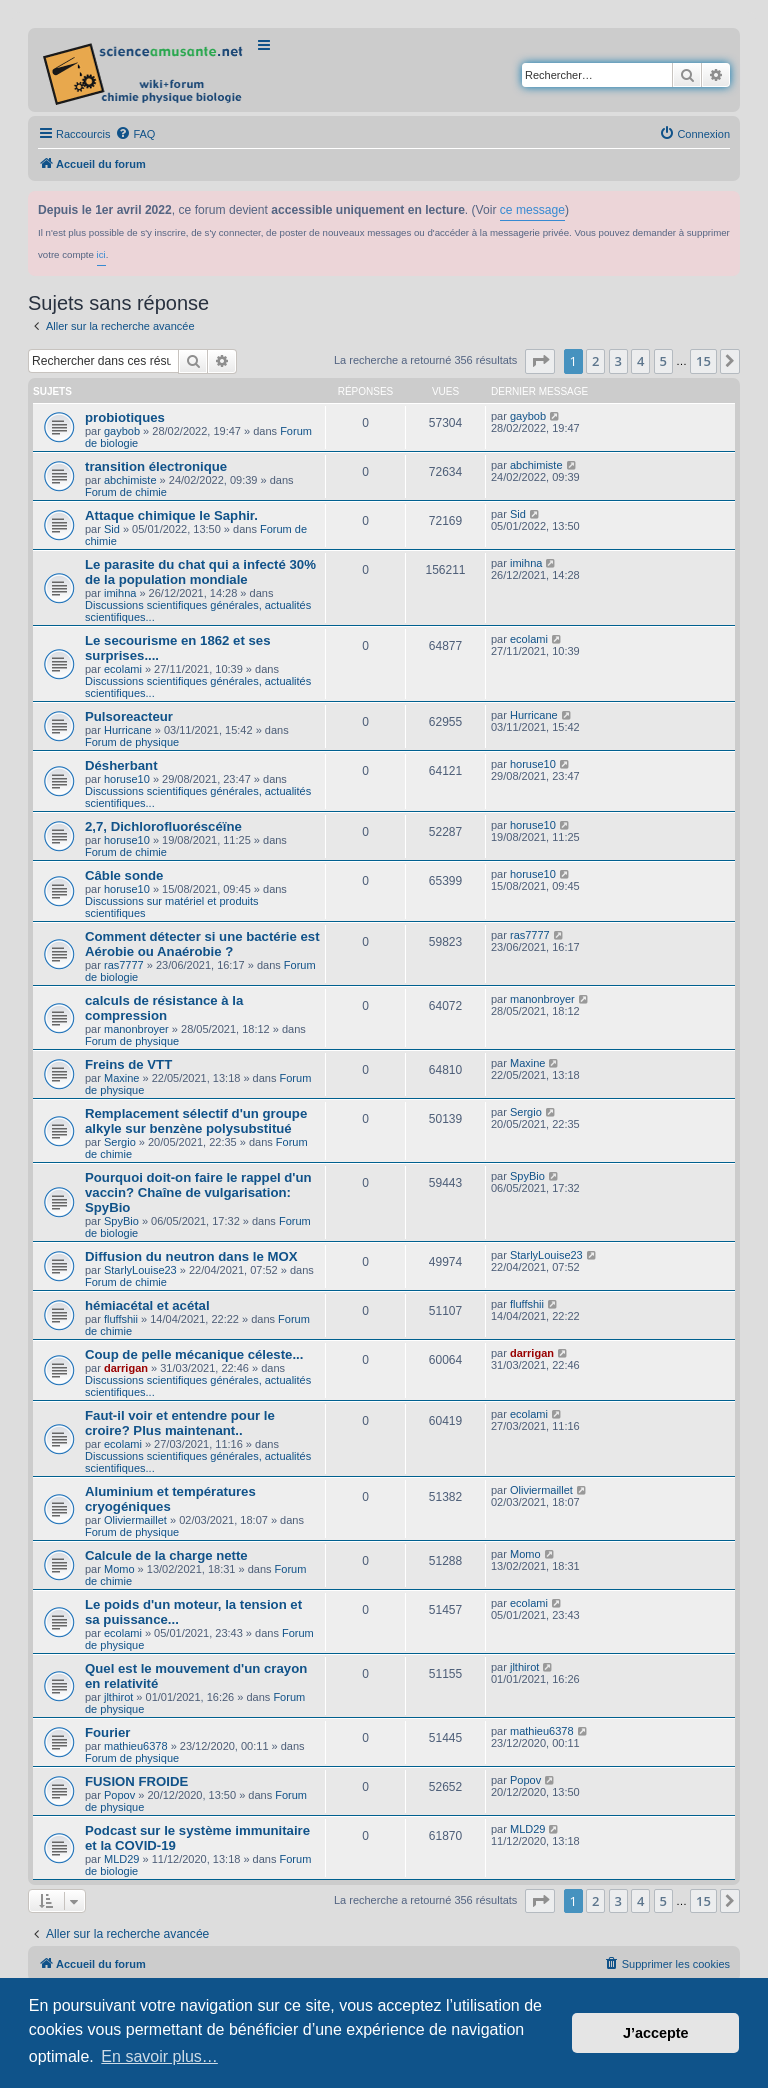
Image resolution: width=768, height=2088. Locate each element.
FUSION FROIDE (136, 1781)
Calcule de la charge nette (166, 1555)
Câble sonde (124, 875)
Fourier (107, 1732)
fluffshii (121, 1319)
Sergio (120, 1142)
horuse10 (127, 779)
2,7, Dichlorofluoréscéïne (163, 826)
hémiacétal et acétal (147, 1305)
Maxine (121, 1078)
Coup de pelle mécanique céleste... (194, 1354)
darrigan (126, 1368)
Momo (119, 1569)
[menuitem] (135, 134)
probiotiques (125, 417)
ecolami (123, 669)
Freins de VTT (128, 1064)
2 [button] (595, 361)
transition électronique (156, 466)
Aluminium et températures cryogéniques (170, 1499)
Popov (119, 1795)
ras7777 (124, 965)
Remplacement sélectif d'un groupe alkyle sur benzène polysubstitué (196, 1121)
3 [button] (618, 361)
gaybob (122, 431)
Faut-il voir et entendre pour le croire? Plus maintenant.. (180, 1423)
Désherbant (121, 765)
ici (101, 254)
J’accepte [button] (656, 2033)
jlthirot (118, 1697)
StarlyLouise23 (140, 1270)
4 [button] (640, 361)
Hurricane (128, 730)
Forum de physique (132, 742)
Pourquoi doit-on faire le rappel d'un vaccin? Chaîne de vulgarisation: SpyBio (198, 1192)
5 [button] (663, 361)
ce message (532, 210)
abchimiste (130, 480)
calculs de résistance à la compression (164, 1008)
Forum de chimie (126, 492)
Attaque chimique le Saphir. (171, 515)
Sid (112, 529)
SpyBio (121, 1221)
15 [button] (703, 361)
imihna (120, 593)
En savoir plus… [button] (159, 2056)
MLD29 (121, 1859)
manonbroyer (136, 1029)
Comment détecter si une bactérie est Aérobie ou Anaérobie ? (202, 944)
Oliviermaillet (135, 1520)
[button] (540, 361)
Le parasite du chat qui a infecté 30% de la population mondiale (200, 572)
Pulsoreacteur (129, 716)
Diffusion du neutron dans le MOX (191, 1256)
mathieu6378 (136, 1746)
